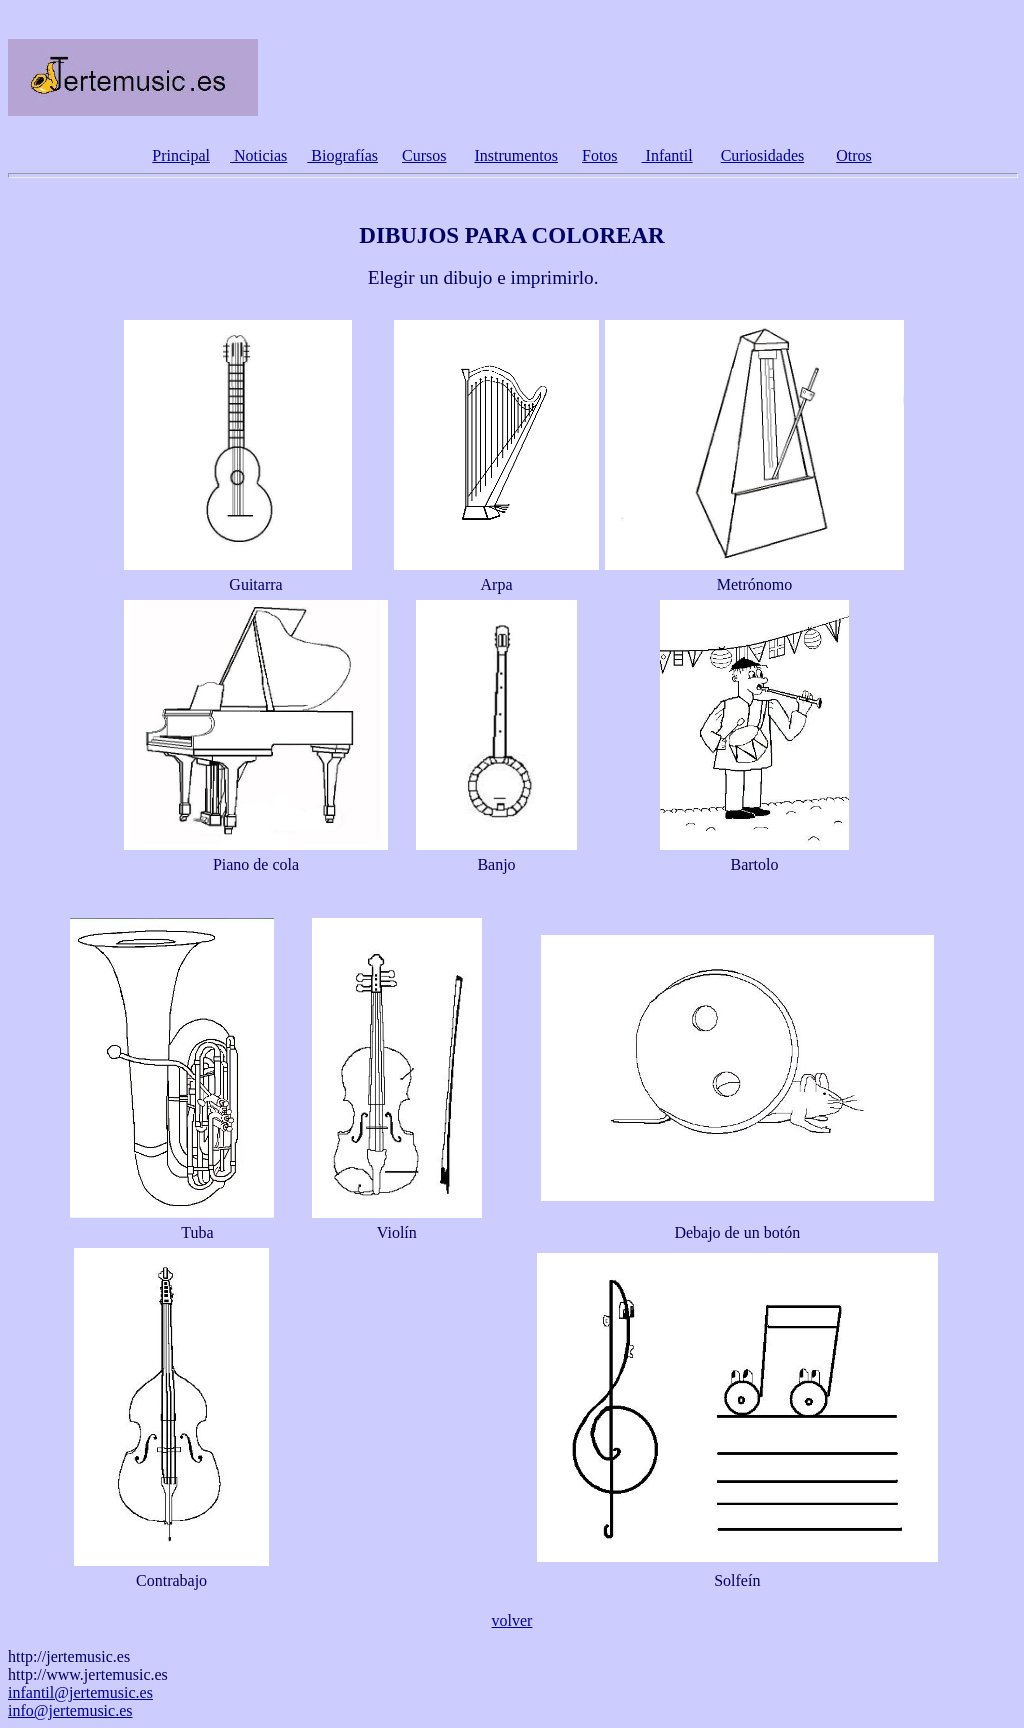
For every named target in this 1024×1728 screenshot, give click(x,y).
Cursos (424, 155)
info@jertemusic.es (70, 1710)
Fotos (600, 155)
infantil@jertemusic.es (80, 1692)
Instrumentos (516, 155)
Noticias (258, 155)
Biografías (342, 155)
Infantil (667, 155)
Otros (854, 155)
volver (512, 1620)
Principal (181, 155)
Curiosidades (763, 155)
